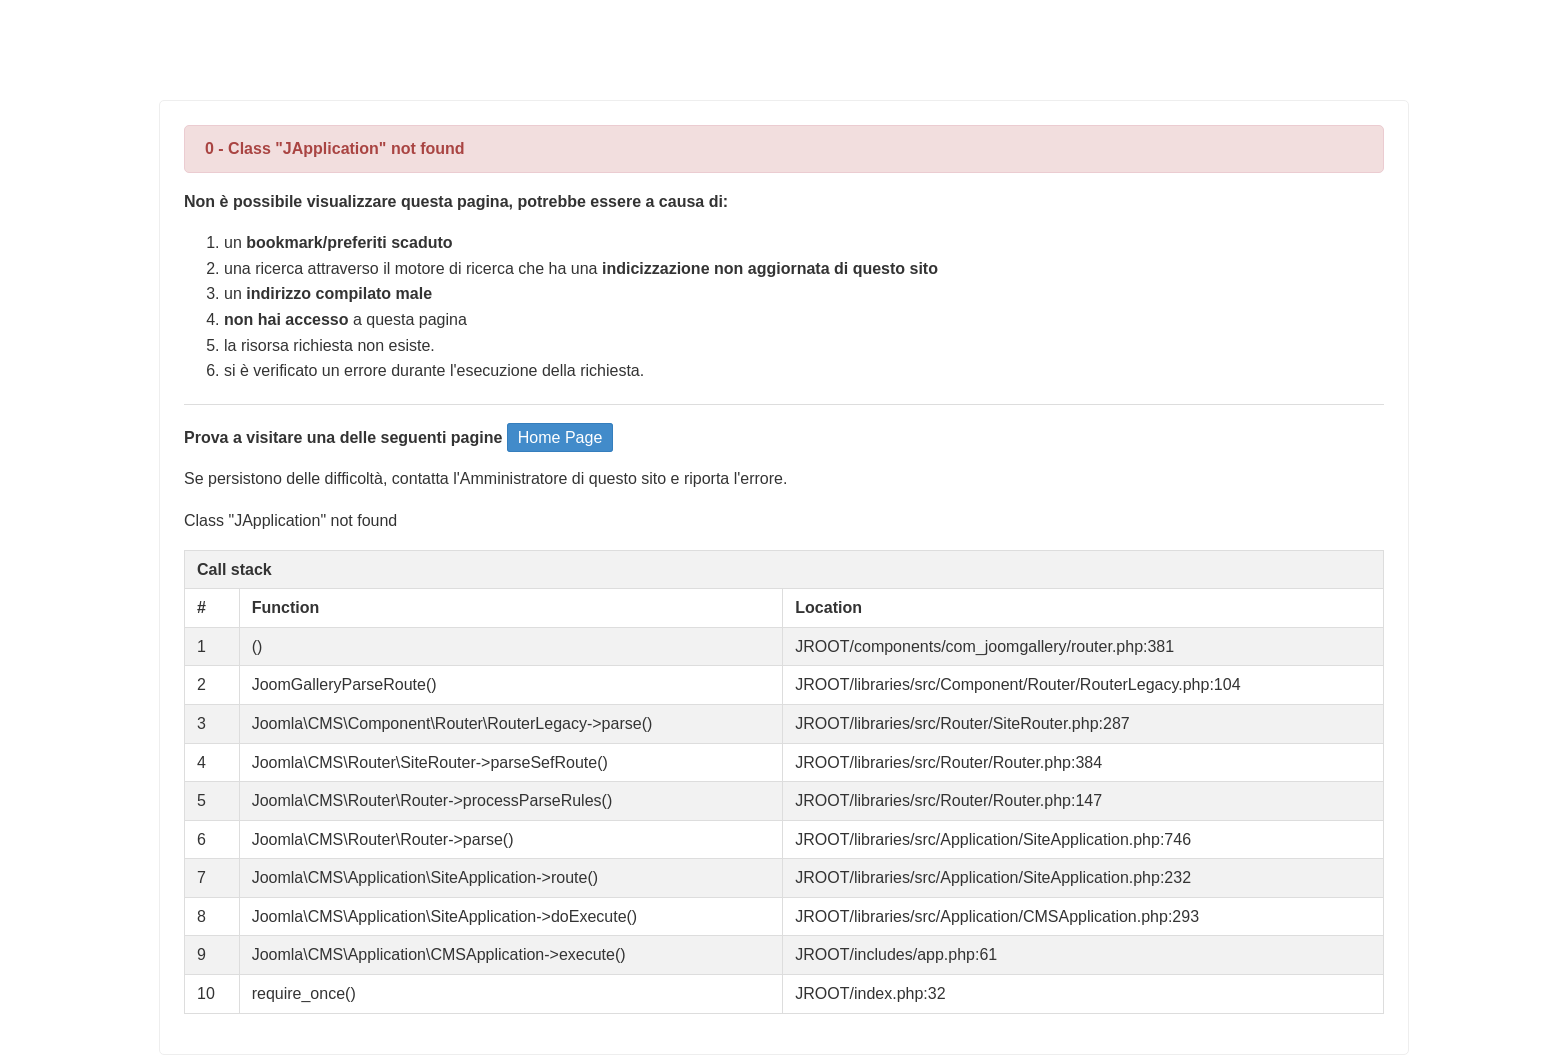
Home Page (560, 437)
